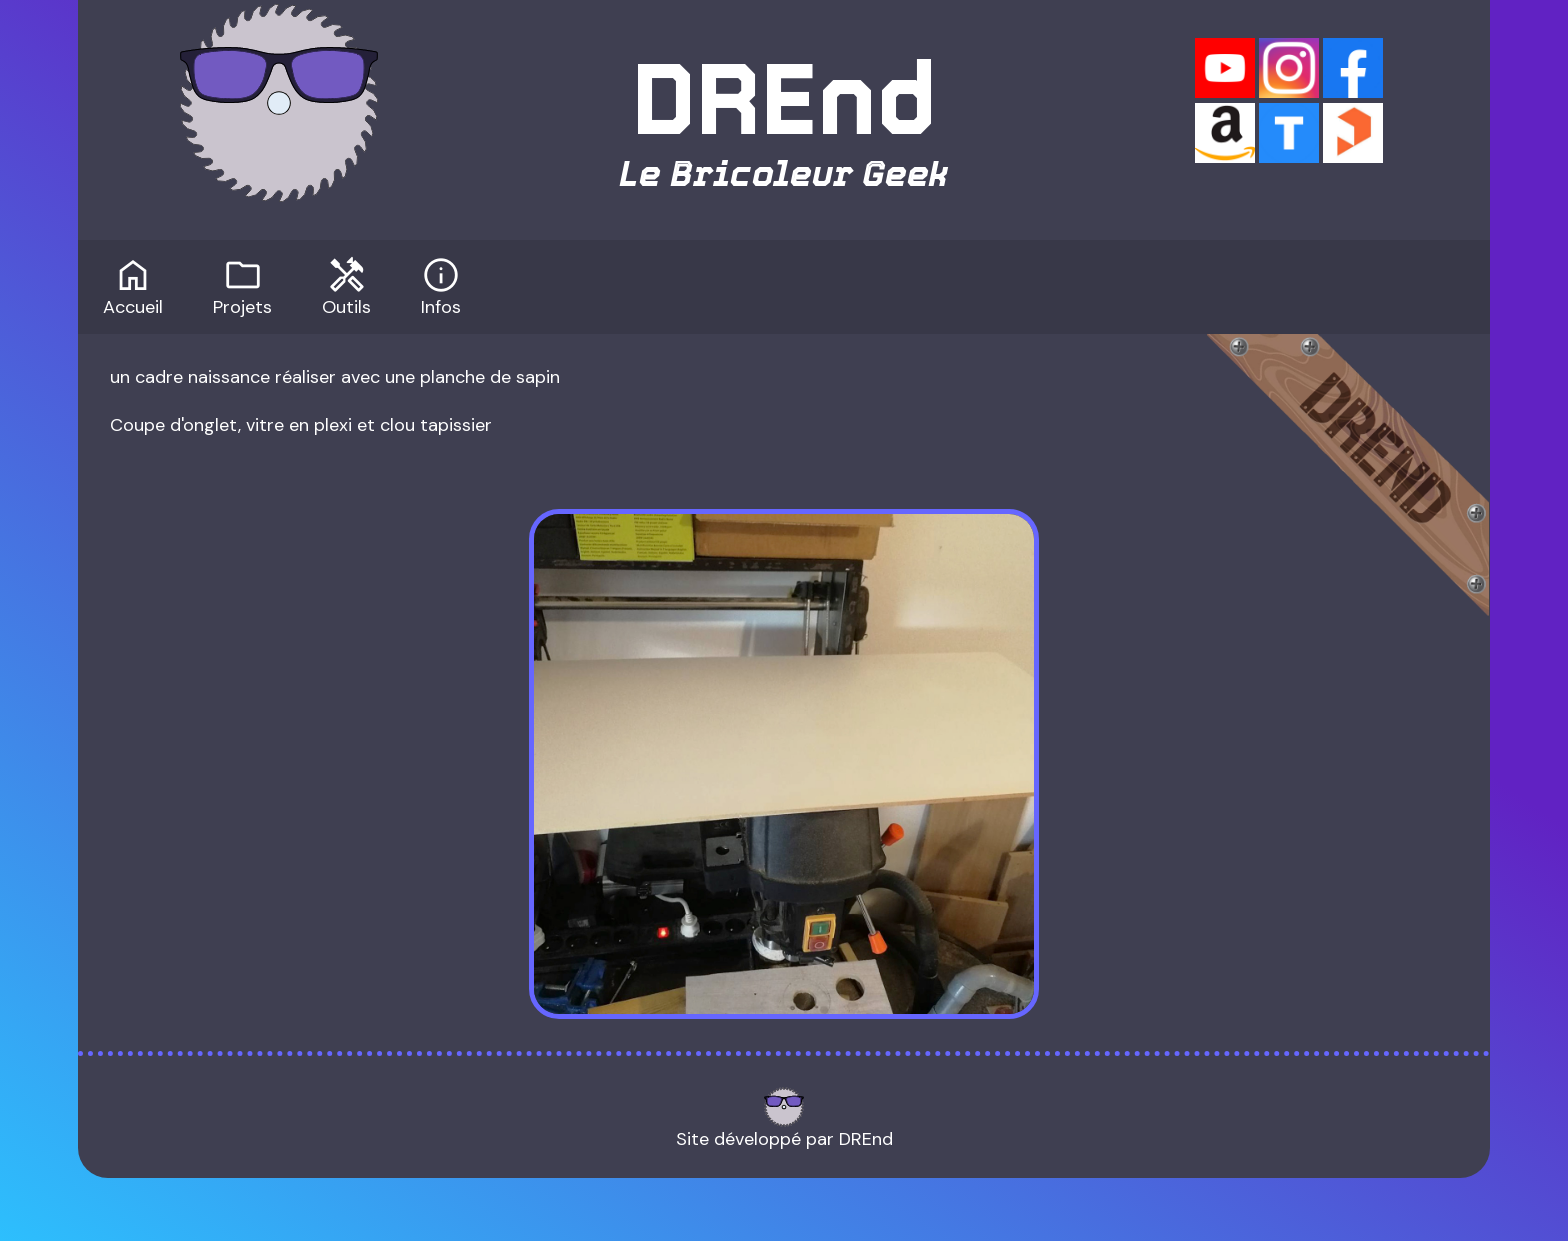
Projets (242, 285)
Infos (441, 285)
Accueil (133, 285)
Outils (346, 285)
